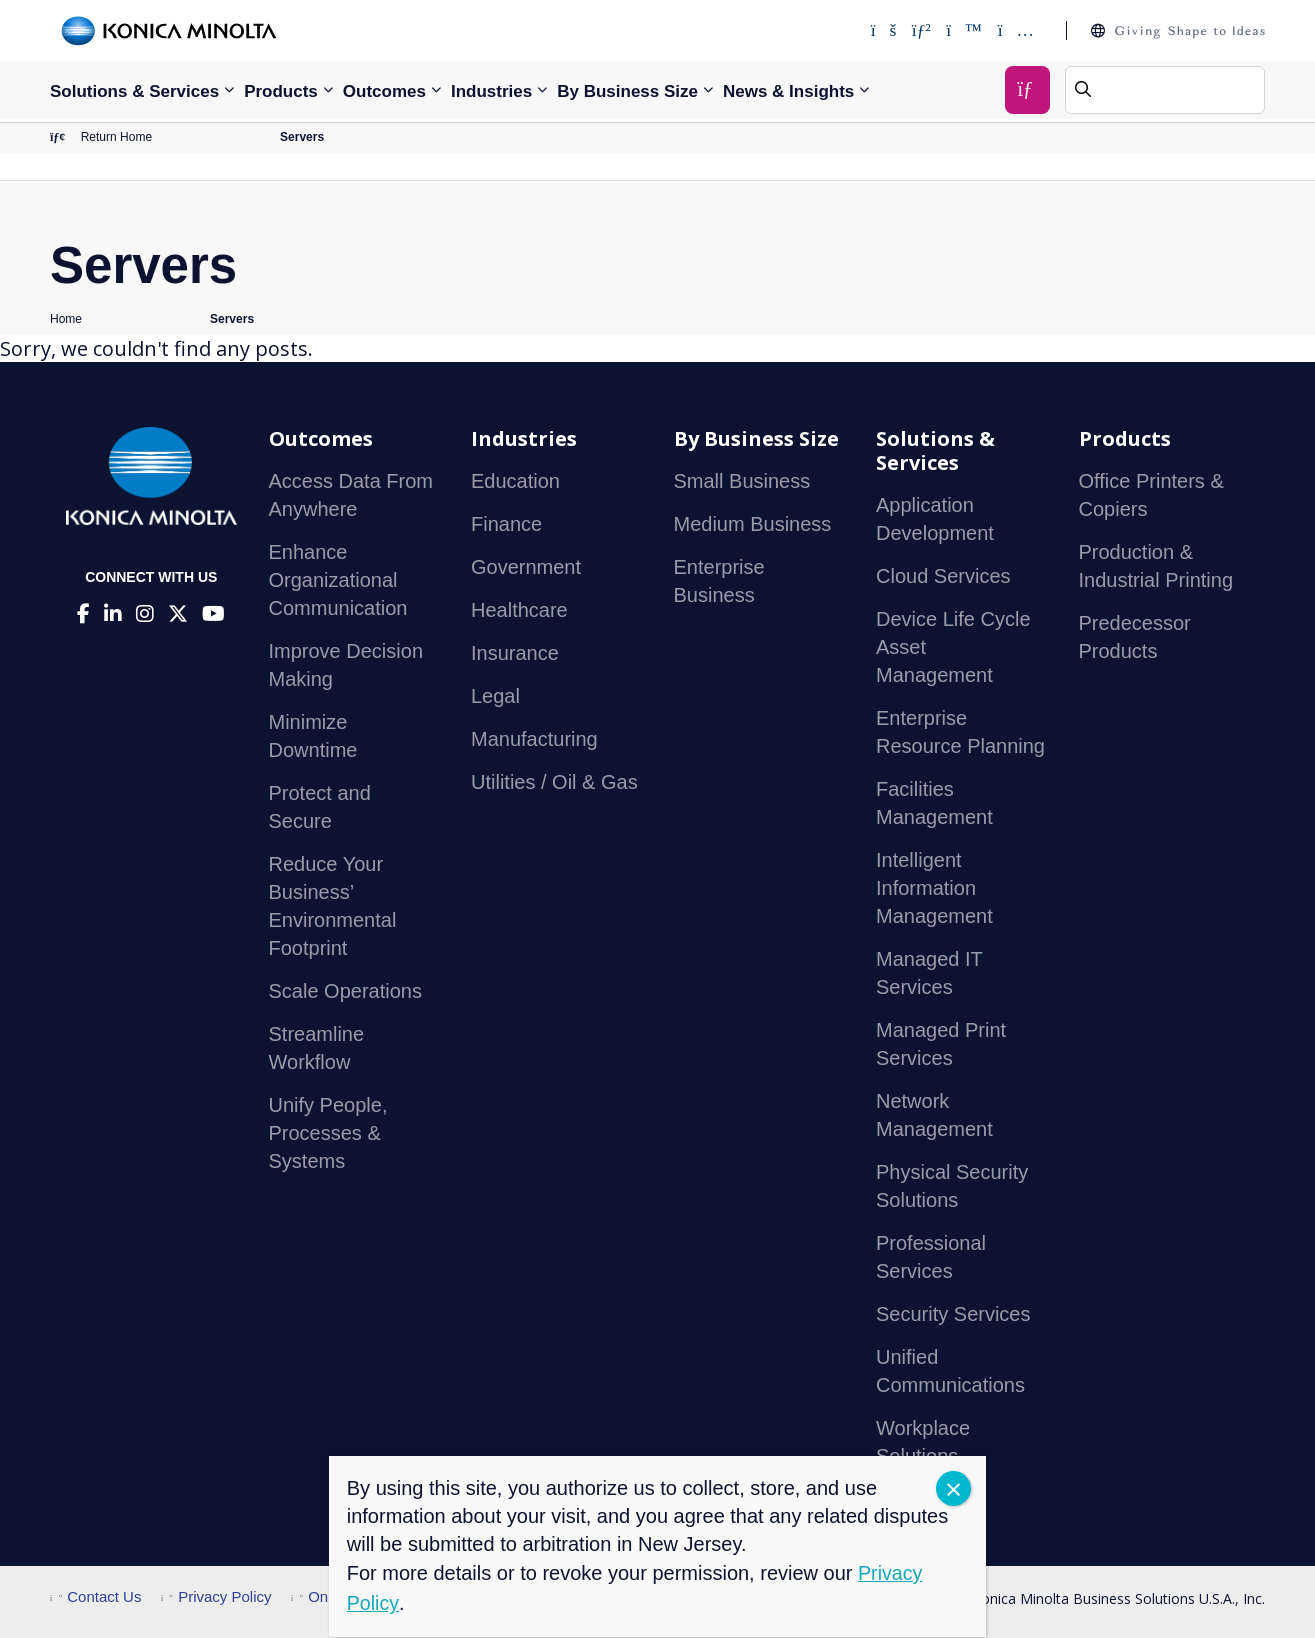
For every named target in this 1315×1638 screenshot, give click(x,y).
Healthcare (519, 611)
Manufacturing (534, 740)
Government (526, 568)
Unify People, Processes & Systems (328, 1134)
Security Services (953, 1315)
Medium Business (753, 525)
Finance (506, 525)
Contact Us (95, 1597)
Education (515, 482)
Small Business (742, 482)
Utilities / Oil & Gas (554, 783)
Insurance (515, 654)
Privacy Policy (216, 1597)
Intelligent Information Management (934, 889)
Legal (495, 697)
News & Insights (788, 91)
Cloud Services (943, 577)
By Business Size (627, 91)
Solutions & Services (134, 91)
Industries (491, 91)
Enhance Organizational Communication (338, 581)
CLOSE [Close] (953, 1488)
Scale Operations (345, 992)
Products (281, 91)
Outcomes (384, 91)
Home (66, 320)
